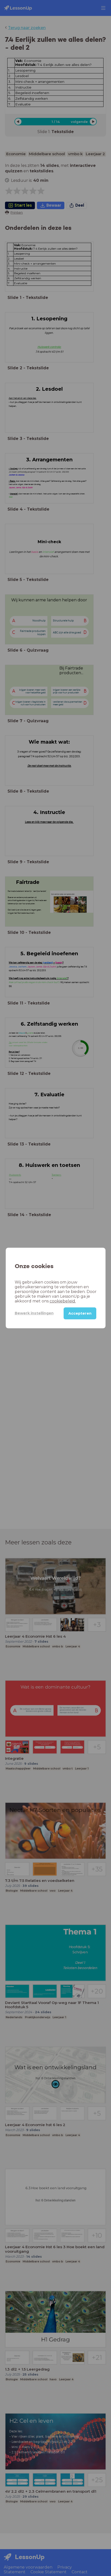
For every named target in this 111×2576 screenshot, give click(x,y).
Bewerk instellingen (34, 1313)
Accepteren (80, 1313)
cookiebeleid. (63, 1301)
